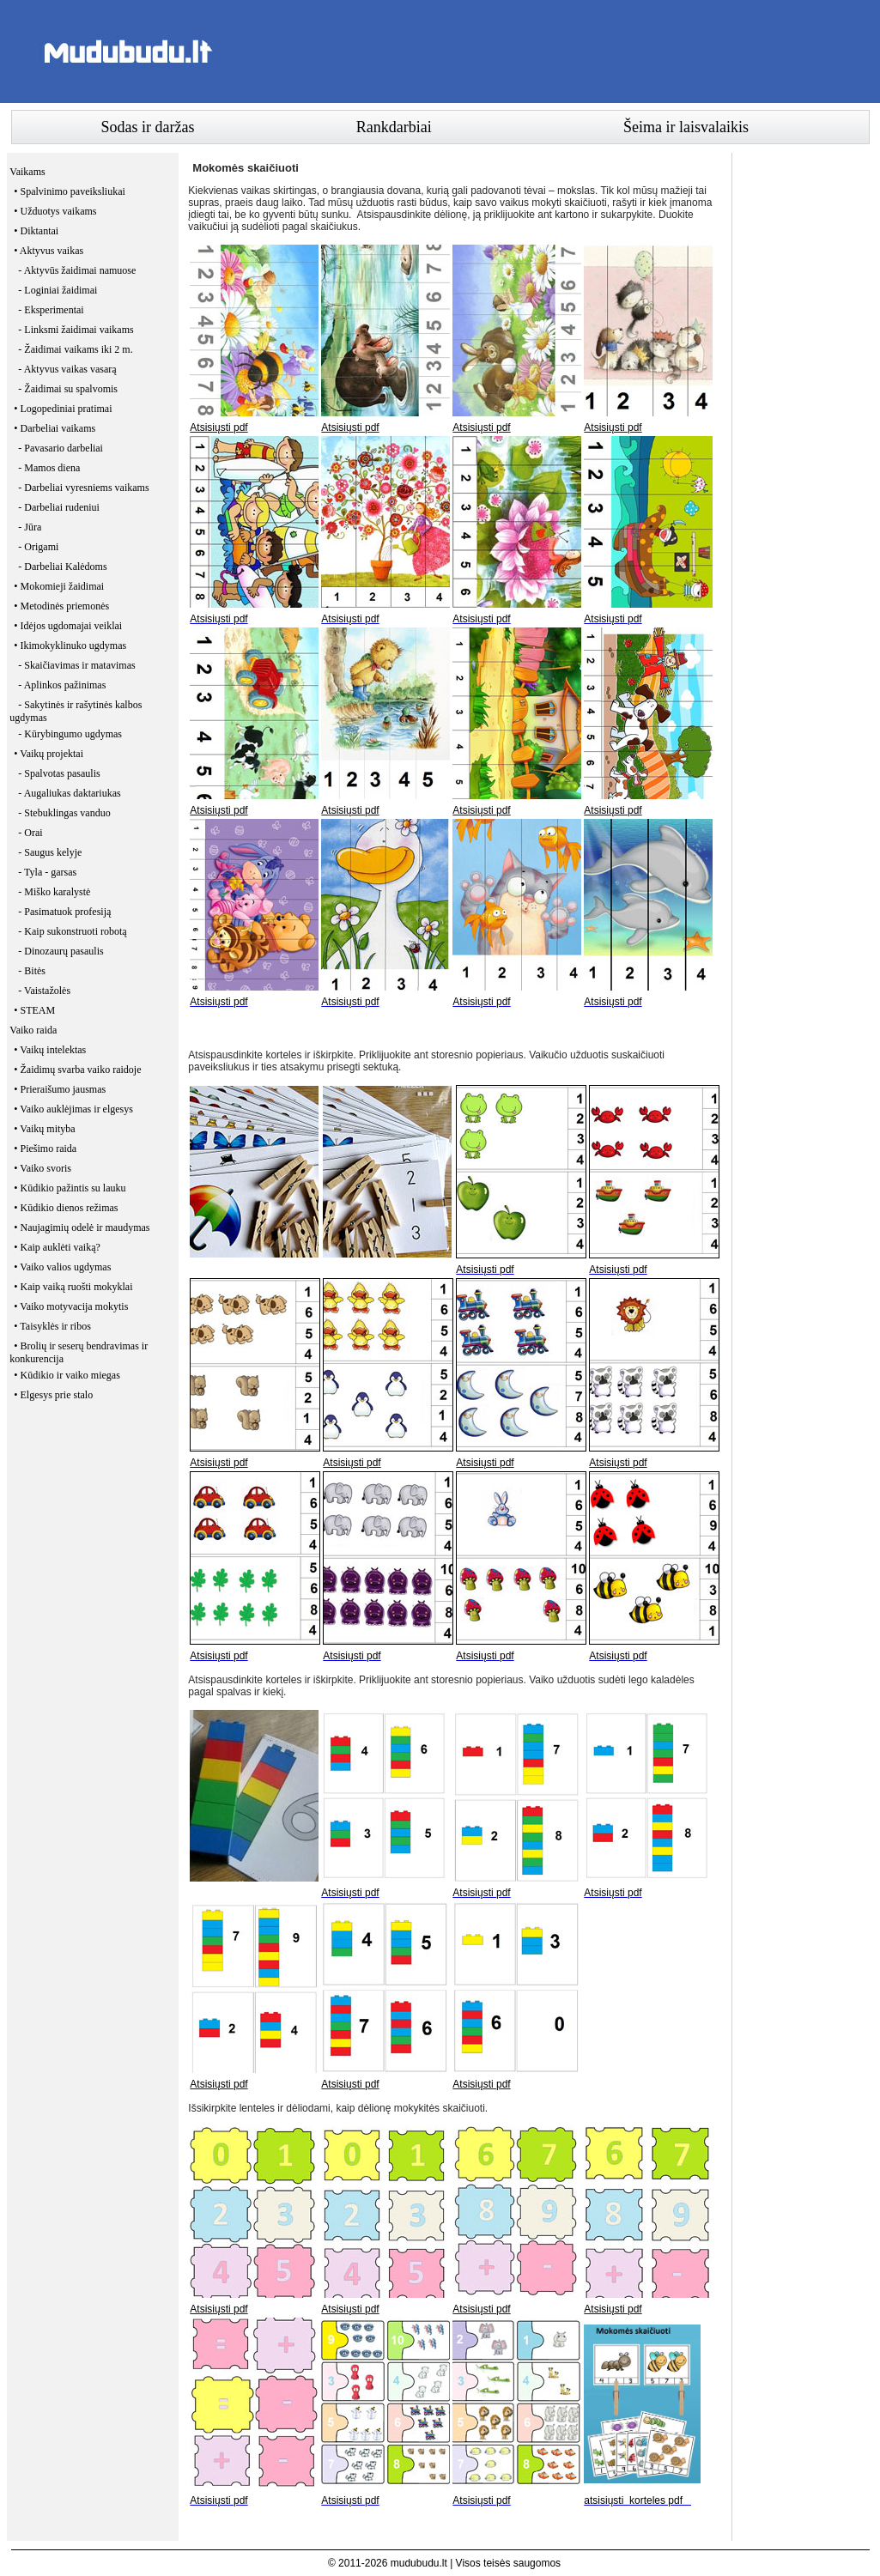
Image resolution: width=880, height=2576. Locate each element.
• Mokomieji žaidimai (59, 586)
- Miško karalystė (54, 892)
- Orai (30, 833)
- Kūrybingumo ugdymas (70, 734)
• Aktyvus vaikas (48, 251)
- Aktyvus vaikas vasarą (67, 369)
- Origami (38, 547)
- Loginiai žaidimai (57, 290)
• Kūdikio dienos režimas (66, 1208)
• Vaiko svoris (42, 1168)
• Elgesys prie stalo (53, 1395)
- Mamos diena (49, 468)
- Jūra (29, 527)
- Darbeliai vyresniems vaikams (83, 488)
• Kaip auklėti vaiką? (57, 1247)
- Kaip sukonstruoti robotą (72, 931)
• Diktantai (36, 231)
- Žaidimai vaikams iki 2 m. (75, 349)
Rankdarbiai (394, 127)
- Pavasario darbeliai (60, 448)
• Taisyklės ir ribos (52, 1326)
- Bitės (32, 971)
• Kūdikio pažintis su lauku (69, 1188)
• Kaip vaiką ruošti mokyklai (73, 1287)
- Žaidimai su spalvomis (68, 389)
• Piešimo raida (45, 1149)
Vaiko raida (33, 1030)
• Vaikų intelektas (50, 1050)
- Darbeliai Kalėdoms (62, 567)
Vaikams (27, 172)
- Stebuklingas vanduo (64, 813)
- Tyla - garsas (47, 872)
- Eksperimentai (50, 310)
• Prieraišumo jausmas (60, 1089)
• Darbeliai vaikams (54, 428)
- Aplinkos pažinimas (62, 685)
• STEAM (34, 1010)
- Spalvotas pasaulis (59, 773)
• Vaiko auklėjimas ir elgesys (73, 1109)
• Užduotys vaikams (55, 211)
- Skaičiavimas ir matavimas (76, 665)
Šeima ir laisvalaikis (686, 127)
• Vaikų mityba (44, 1129)
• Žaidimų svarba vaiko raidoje (77, 1070)
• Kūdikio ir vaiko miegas (67, 1375)
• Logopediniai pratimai (63, 409)
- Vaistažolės (44, 991)
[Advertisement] (557, 51)
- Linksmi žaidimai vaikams (75, 330)
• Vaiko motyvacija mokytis (71, 1306)
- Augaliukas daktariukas (69, 793)
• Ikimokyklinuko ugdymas (70, 645)
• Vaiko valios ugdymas (62, 1267)
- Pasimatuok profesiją (64, 912)
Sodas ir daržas (148, 127)
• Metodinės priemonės (61, 606)
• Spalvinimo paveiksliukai (69, 191)
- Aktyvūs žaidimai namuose (77, 270)
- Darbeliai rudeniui (59, 507)
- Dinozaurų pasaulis (60, 951)
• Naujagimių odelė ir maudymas (81, 1227)
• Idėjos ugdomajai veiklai (68, 626)
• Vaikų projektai (48, 754)
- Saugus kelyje (50, 852)
